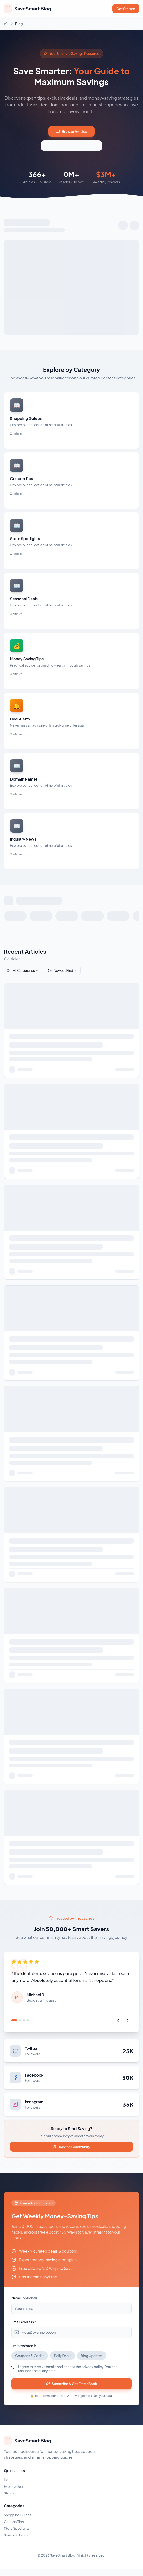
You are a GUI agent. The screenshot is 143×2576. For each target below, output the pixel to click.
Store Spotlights (17, 2535)
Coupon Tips (14, 2528)
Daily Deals (62, 2362)
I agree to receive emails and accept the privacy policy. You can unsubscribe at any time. (67, 2376)
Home (9, 2486)
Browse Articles (71, 131)
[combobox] (23, 970)
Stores (9, 2500)
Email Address (23, 2329)
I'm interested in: (24, 2352)
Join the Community (71, 2154)
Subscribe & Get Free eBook (71, 2390)
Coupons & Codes (29, 2362)
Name (24, 2305)
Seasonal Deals (16, 2542)
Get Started (125, 8)
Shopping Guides (17, 2522)
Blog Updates (91, 2362)
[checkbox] (13, 2373)
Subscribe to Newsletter (71, 146)
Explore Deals (14, 2493)
